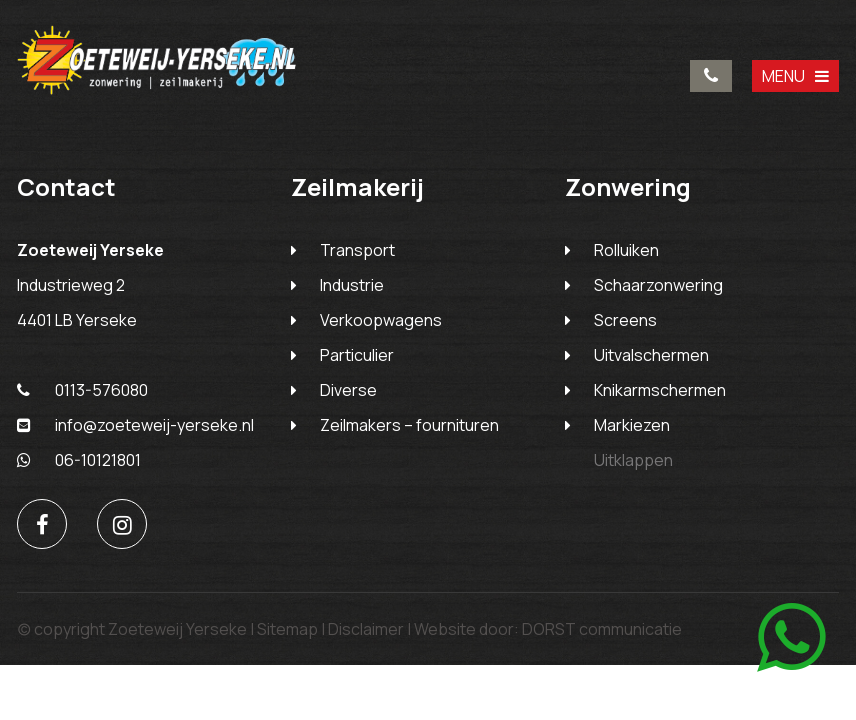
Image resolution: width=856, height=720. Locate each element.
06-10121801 (79, 460)
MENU (795, 76)
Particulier (357, 355)
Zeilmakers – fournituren (409, 425)
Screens (625, 320)
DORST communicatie (602, 629)
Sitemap (287, 629)
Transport (357, 250)
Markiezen (632, 425)
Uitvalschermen (651, 355)
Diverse (348, 390)
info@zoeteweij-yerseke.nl (135, 425)
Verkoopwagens (381, 320)
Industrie (352, 285)
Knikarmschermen (660, 390)
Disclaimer (366, 629)
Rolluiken (626, 250)
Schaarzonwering (658, 285)
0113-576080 (711, 76)
